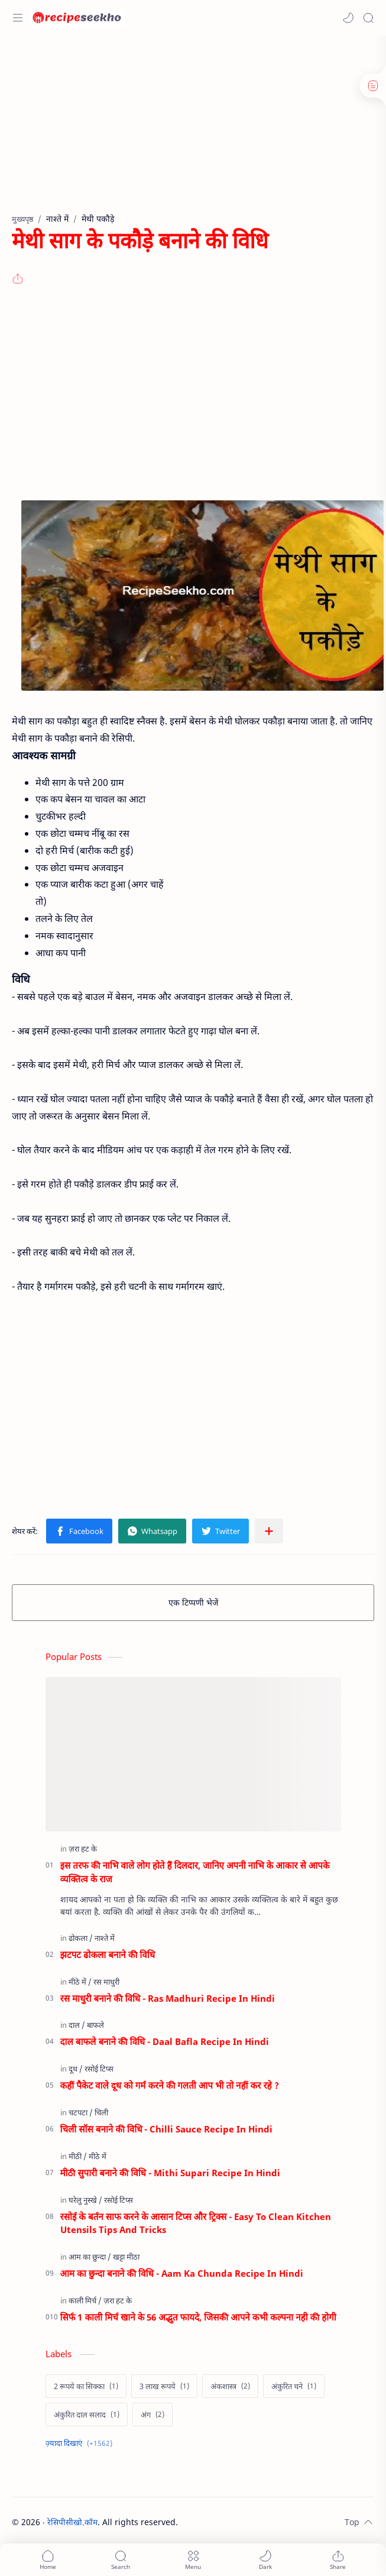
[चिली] (101, 2112)
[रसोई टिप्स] (99, 2068)
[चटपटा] (81, 2112)
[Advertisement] (189, 130)
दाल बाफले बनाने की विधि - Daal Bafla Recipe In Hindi (165, 2041)
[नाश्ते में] (105, 1938)
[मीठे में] (80, 1981)
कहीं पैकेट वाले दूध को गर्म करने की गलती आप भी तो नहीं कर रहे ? (169, 2085)
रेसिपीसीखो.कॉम (72, 2522)
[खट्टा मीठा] (126, 2256)
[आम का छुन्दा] (90, 2256)
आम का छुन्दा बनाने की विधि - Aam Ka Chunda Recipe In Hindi (181, 2273)
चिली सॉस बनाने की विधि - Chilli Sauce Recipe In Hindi (166, 2129)
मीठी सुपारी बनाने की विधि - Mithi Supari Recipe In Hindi (170, 2173)
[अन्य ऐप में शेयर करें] (269, 1531)
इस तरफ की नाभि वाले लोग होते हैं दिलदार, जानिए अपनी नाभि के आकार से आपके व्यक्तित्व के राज (195, 1872)
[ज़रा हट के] (83, 1848)
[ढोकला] (81, 1938)
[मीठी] (78, 2156)
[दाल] (77, 2025)
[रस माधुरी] (106, 1981)
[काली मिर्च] (85, 2300)
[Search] (368, 18)
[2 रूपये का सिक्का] (86, 2386)
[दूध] (76, 2068)
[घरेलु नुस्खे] (85, 2200)
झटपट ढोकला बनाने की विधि (107, 1954)
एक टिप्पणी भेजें (193, 1602)
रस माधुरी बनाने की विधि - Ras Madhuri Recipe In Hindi (167, 1998)
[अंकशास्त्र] (230, 2386)
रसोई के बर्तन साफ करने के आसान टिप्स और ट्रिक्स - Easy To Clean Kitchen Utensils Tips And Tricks (196, 2223)
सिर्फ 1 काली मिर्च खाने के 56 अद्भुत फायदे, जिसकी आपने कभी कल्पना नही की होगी (198, 2317)
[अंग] (152, 2414)
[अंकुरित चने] (294, 2386)
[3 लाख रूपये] (164, 2386)
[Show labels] (81, 2443)
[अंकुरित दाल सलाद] (87, 2414)
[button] (348, 18)
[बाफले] (95, 2025)
